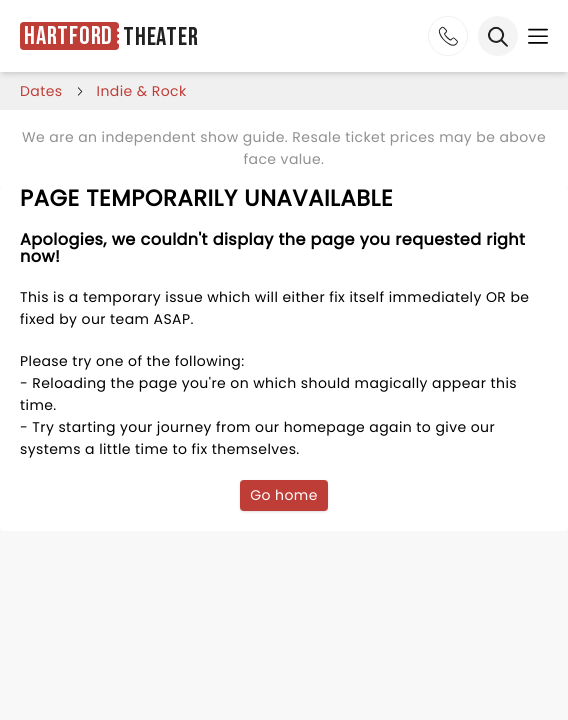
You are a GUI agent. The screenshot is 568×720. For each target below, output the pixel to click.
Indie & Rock (142, 91)
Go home (284, 495)
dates (41, 91)
